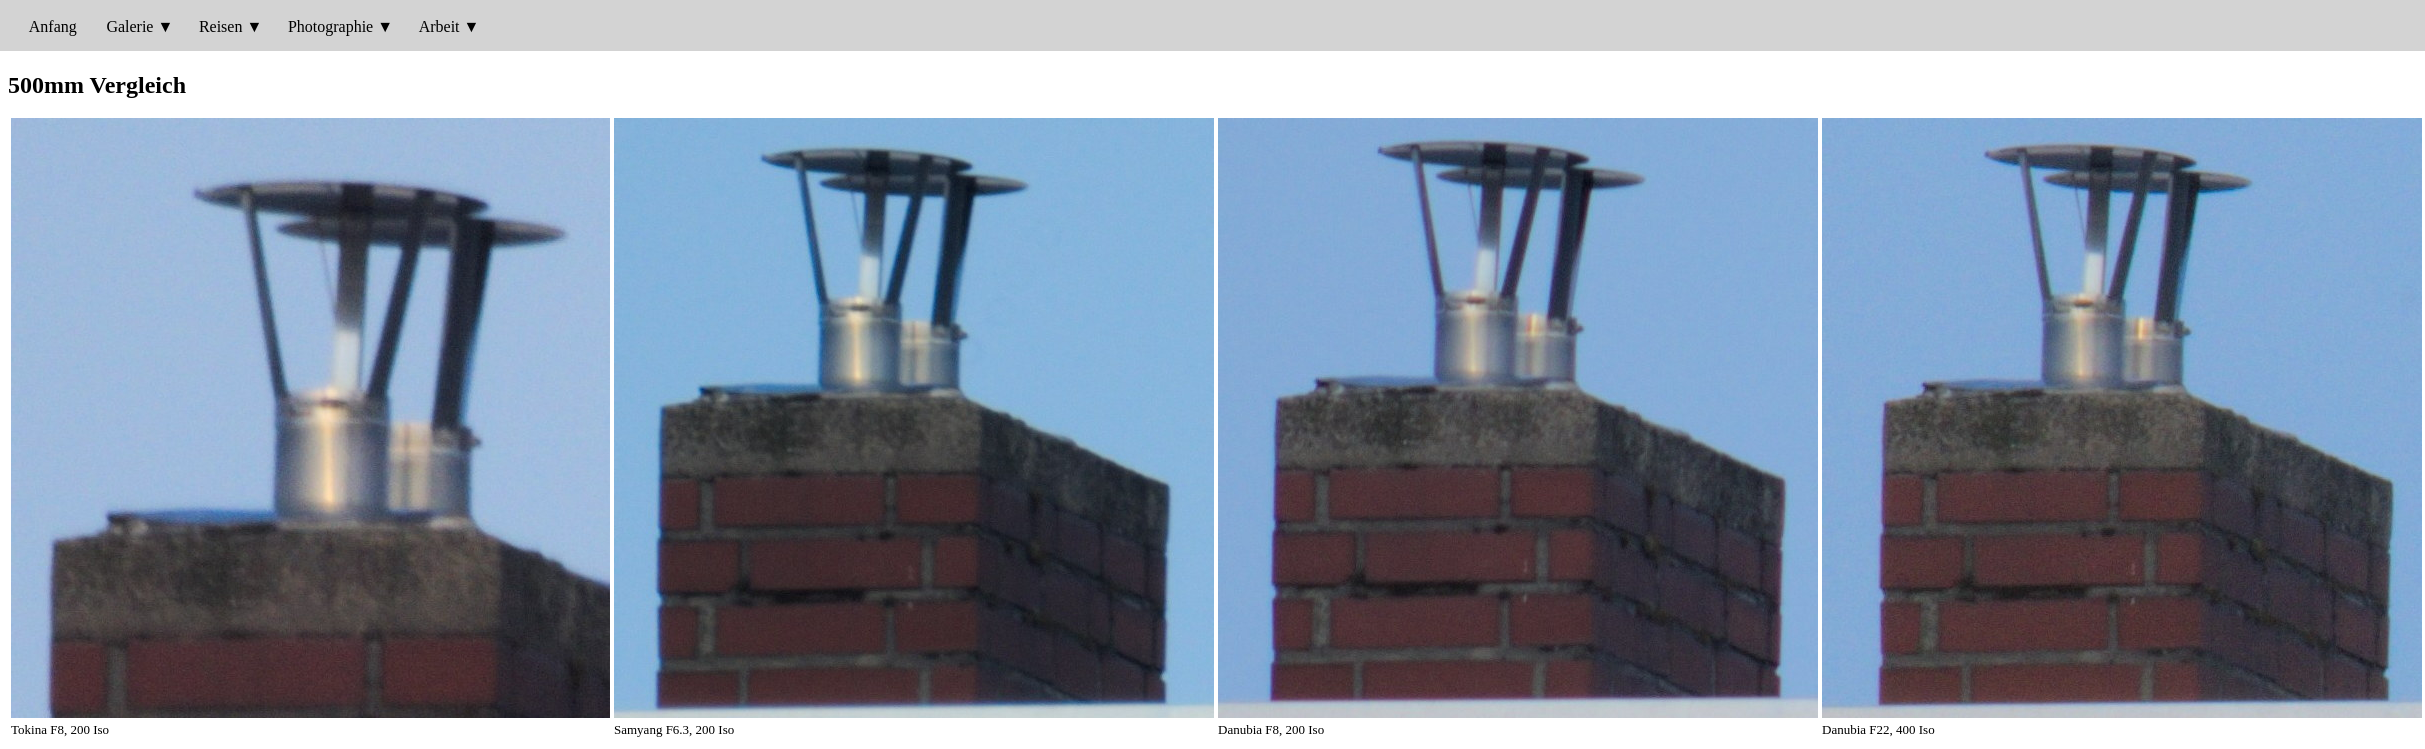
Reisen (221, 26)
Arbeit (439, 26)
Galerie (129, 26)
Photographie (330, 26)
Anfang (53, 26)
